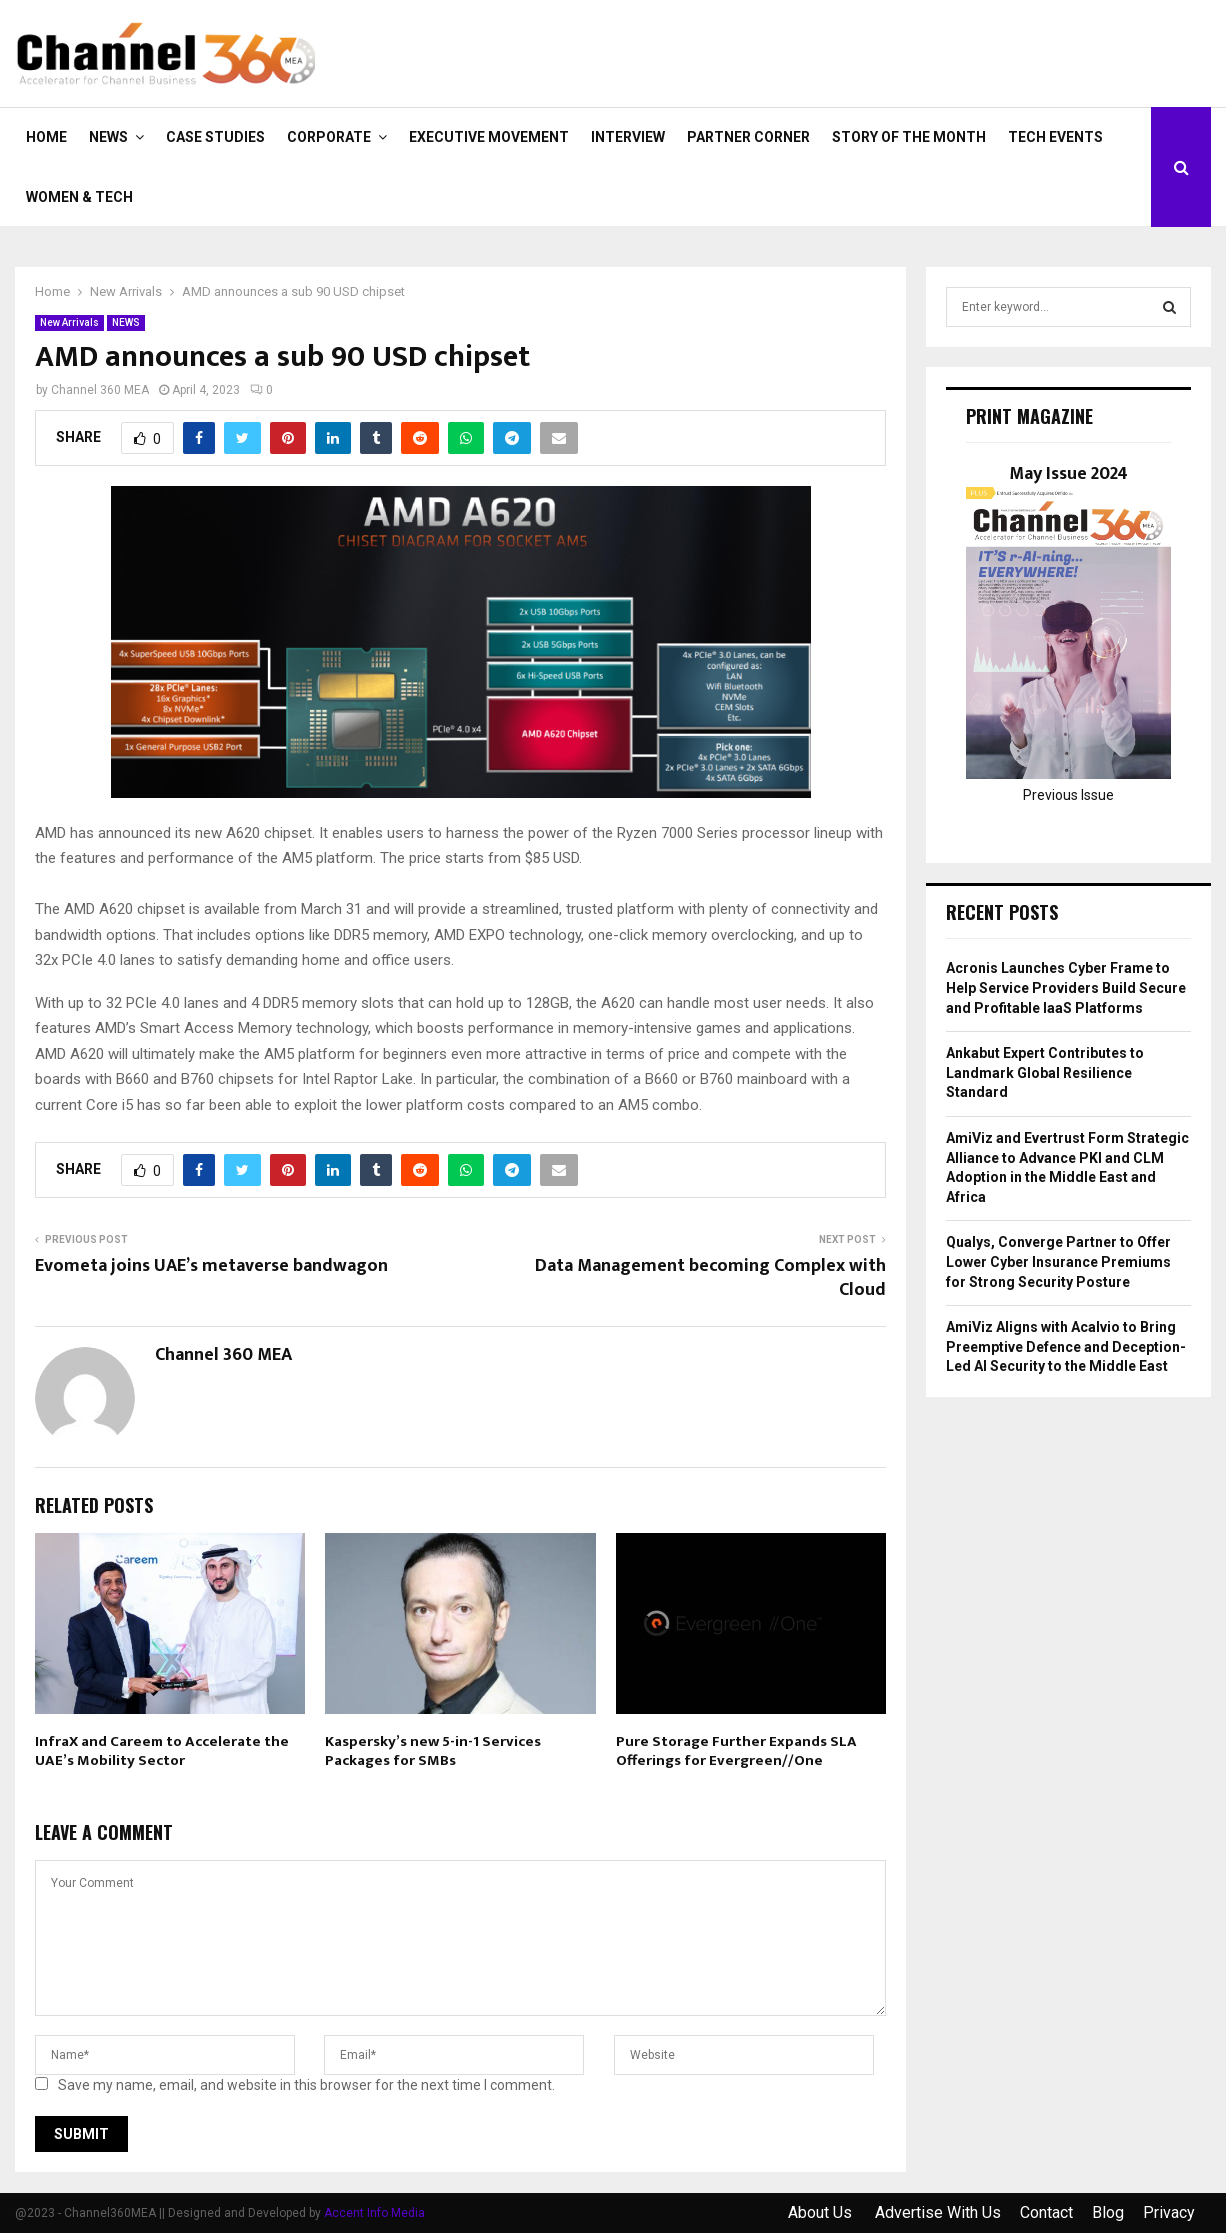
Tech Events (1055, 137)
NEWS (108, 137)
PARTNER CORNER (748, 137)
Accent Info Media (374, 2213)
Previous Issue (1068, 795)
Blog (1108, 2212)
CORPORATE (329, 137)
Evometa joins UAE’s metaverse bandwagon (211, 1266)
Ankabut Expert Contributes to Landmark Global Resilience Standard (1045, 1072)
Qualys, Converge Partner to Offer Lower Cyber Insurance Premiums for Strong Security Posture (1058, 1261)
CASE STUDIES (215, 137)
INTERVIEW (628, 137)
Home (46, 137)
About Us (822, 2212)
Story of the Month (909, 137)
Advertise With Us (938, 2212)
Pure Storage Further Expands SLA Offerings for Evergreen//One (736, 1751)
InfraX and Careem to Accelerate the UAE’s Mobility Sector (162, 1751)
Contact (1046, 2212)
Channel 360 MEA (100, 390)
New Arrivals (69, 322)
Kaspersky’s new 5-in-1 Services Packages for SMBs (433, 1751)
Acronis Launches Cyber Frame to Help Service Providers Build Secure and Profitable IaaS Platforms (1066, 987)
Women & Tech (79, 197)
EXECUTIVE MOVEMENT (489, 137)
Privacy (1169, 2212)
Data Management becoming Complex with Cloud (710, 1278)
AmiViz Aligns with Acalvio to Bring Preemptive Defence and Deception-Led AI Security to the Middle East (1066, 1346)
